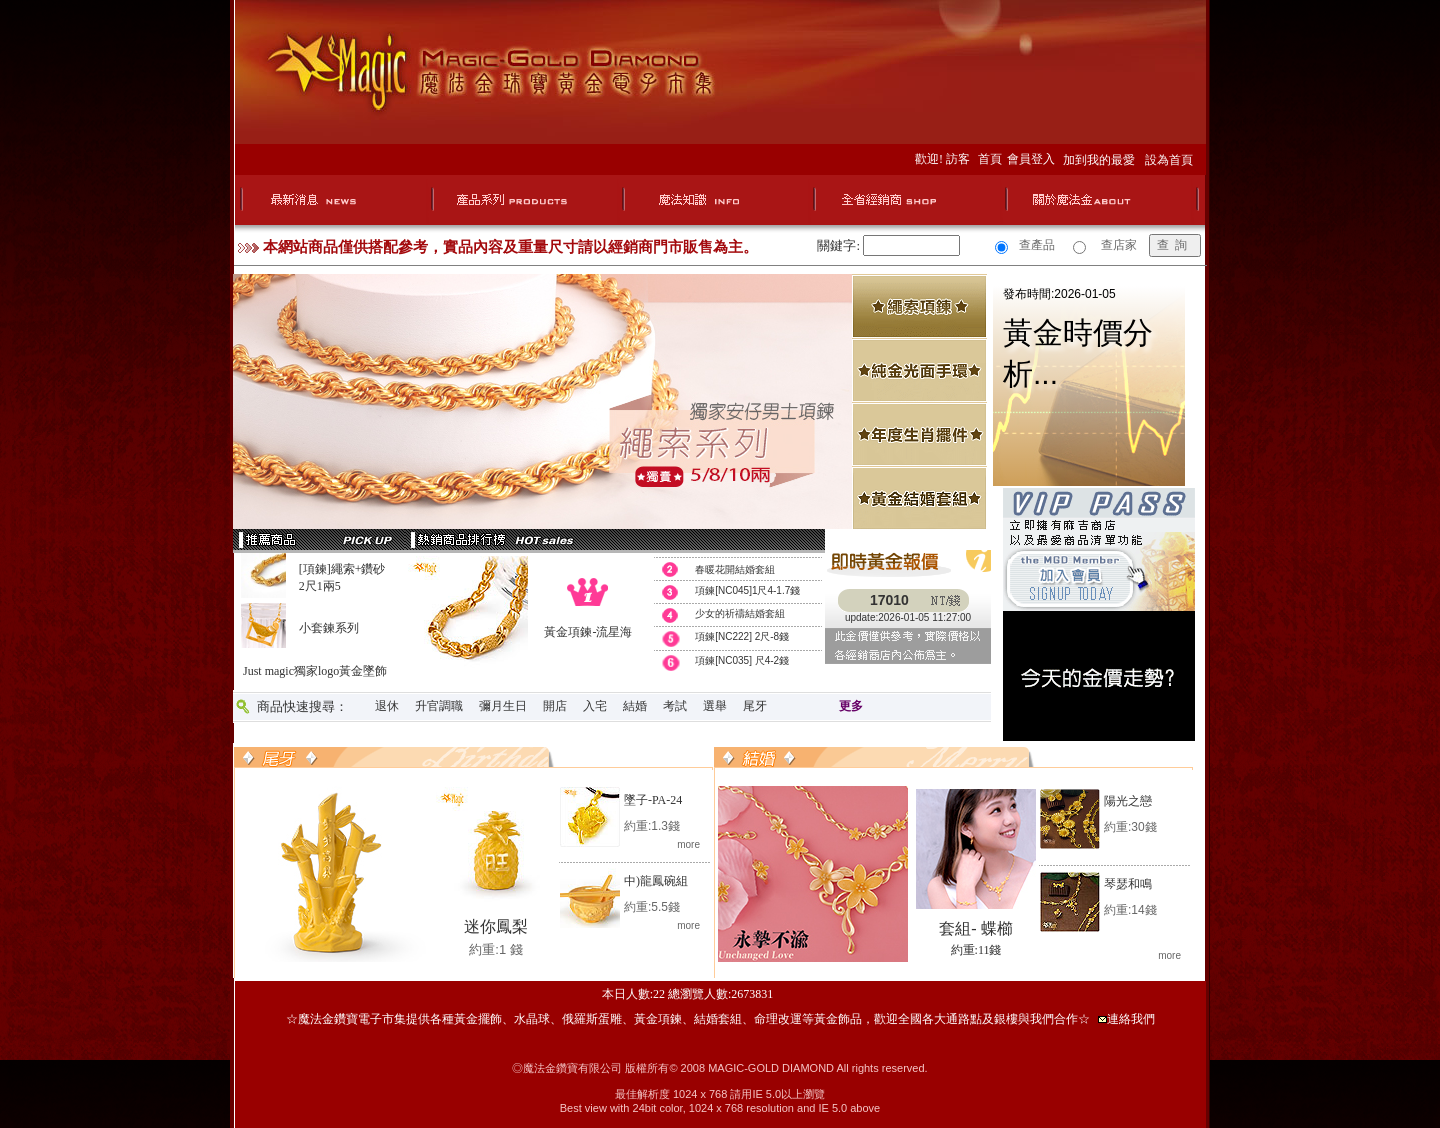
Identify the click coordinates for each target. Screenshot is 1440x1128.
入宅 (595, 706)
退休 (387, 706)
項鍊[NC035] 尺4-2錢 (742, 660)
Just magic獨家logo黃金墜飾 (315, 671)
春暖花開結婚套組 (735, 569)
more (688, 844)
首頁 (991, 159)
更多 (851, 706)
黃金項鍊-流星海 (588, 632)
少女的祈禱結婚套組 (740, 613)
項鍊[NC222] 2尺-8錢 (742, 636)
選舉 (715, 706)
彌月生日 (503, 706)
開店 (555, 706)
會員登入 (1034, 159)
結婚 (635, 706)
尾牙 (755, 706)
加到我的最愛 (1102, 160)
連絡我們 (1131, 1019)
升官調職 (439, 706)
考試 (675, 706)
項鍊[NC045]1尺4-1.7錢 (747, 590)
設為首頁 (1169, 160)
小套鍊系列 (329, 628)
